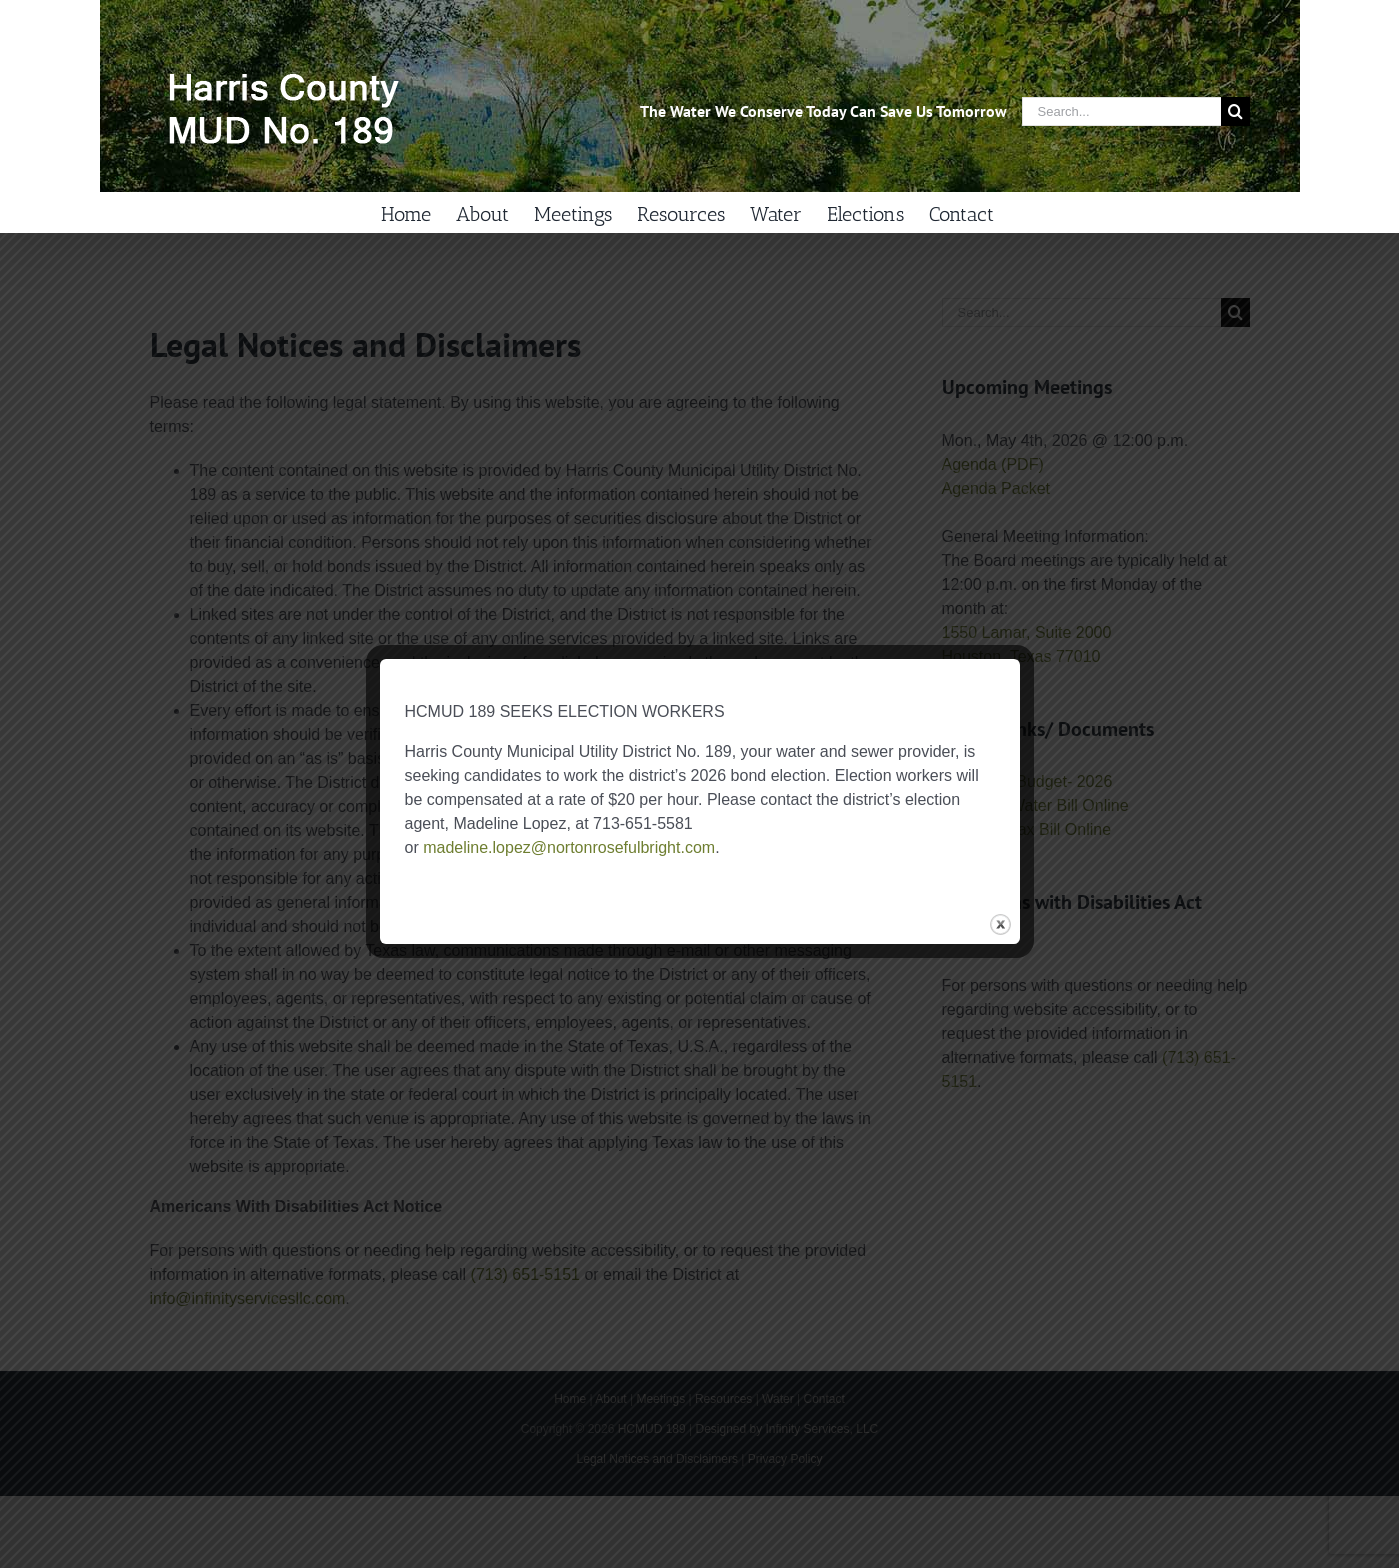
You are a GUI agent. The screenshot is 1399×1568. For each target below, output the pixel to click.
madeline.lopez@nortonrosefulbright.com (569, 847)
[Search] (1235, 111)
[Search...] (1121, 111)
